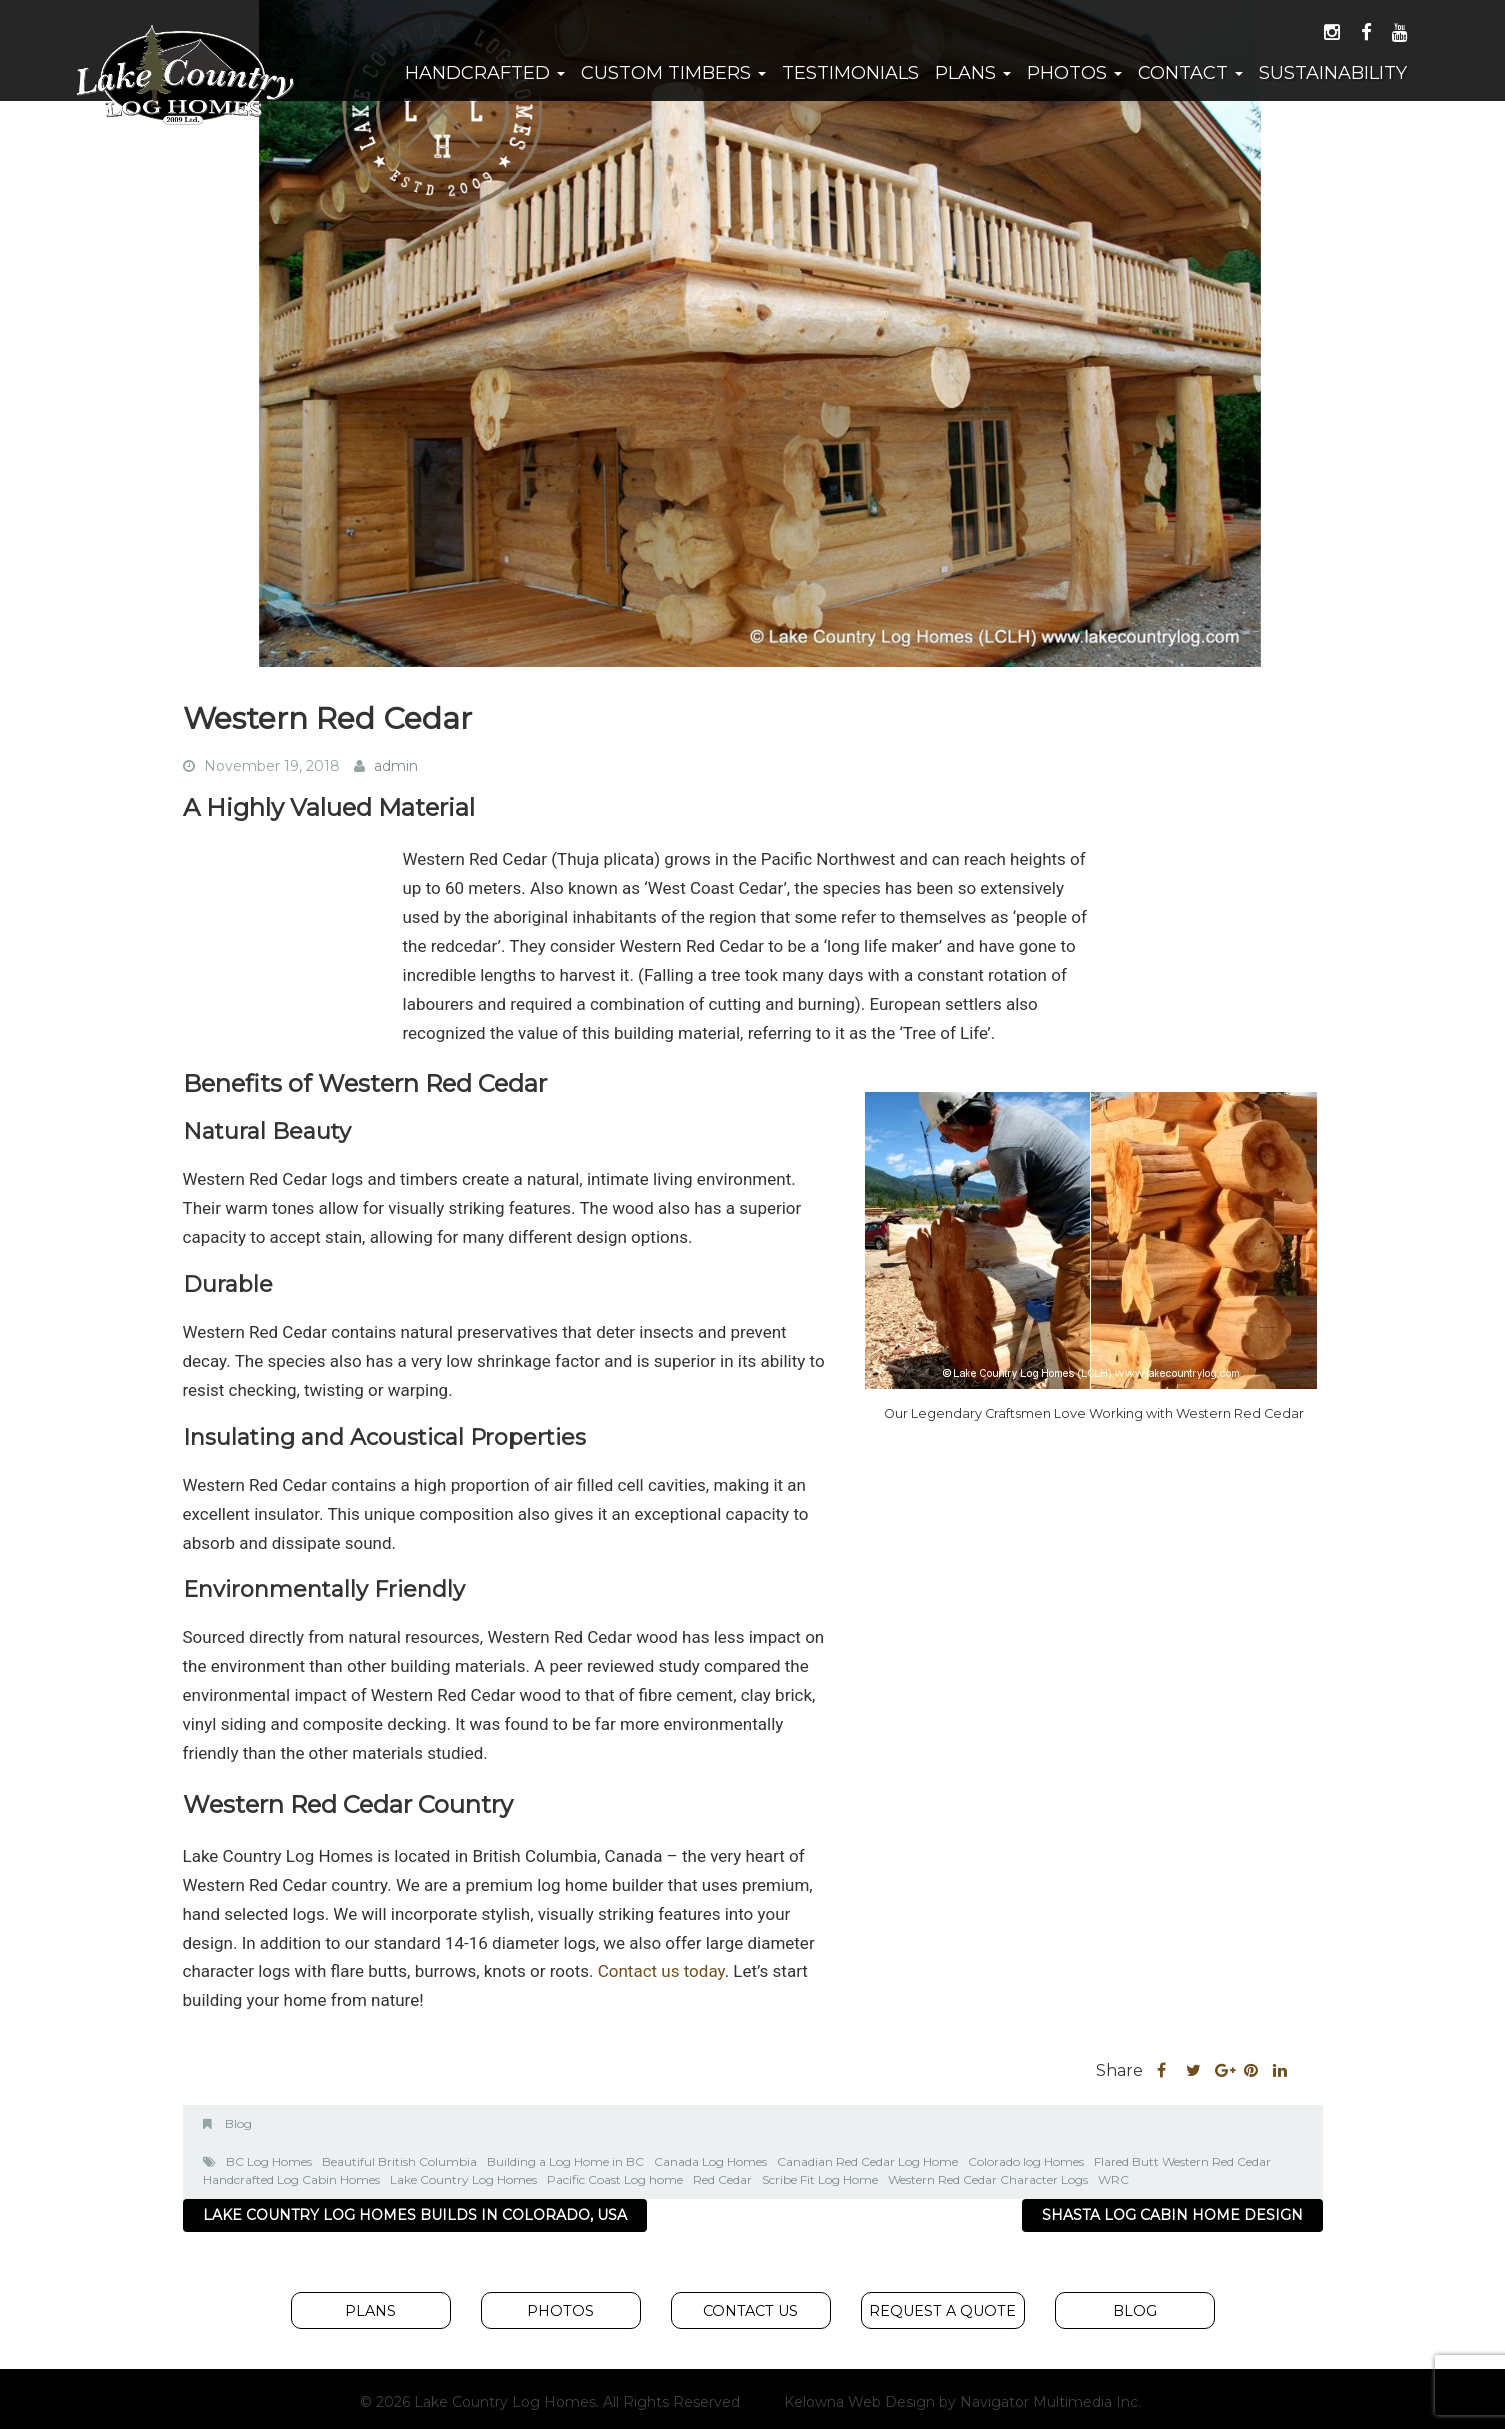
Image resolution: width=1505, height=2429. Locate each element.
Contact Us (750, 2311)
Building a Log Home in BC (565, 2161)
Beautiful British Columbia (399, 2161)
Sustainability (1333, 73)
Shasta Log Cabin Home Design (1172, 2215)
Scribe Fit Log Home (820, 2179)
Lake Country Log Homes (463, 2179)
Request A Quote (942, 2311)
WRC (1113, 2179)
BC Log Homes (269, 2161)
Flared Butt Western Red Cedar (1182, 2161)
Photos (1074, 73)
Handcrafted (485, 73)
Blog (238, 2123)
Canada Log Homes (710, 2161)
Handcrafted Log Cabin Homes (291, 2179)
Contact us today (661, 1971)
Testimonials (850, 73)
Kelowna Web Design (859, 2402)
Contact (1190, 73)
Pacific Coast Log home (615, 2179)
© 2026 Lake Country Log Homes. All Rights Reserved (550, 2402)
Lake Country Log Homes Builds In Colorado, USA (415, 2215)
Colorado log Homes (1026, 2161)
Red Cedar (722, 2179)
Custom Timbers (673, 73)
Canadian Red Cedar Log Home (867, 2161)
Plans (973, 73)
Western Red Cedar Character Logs (988, 2179)
